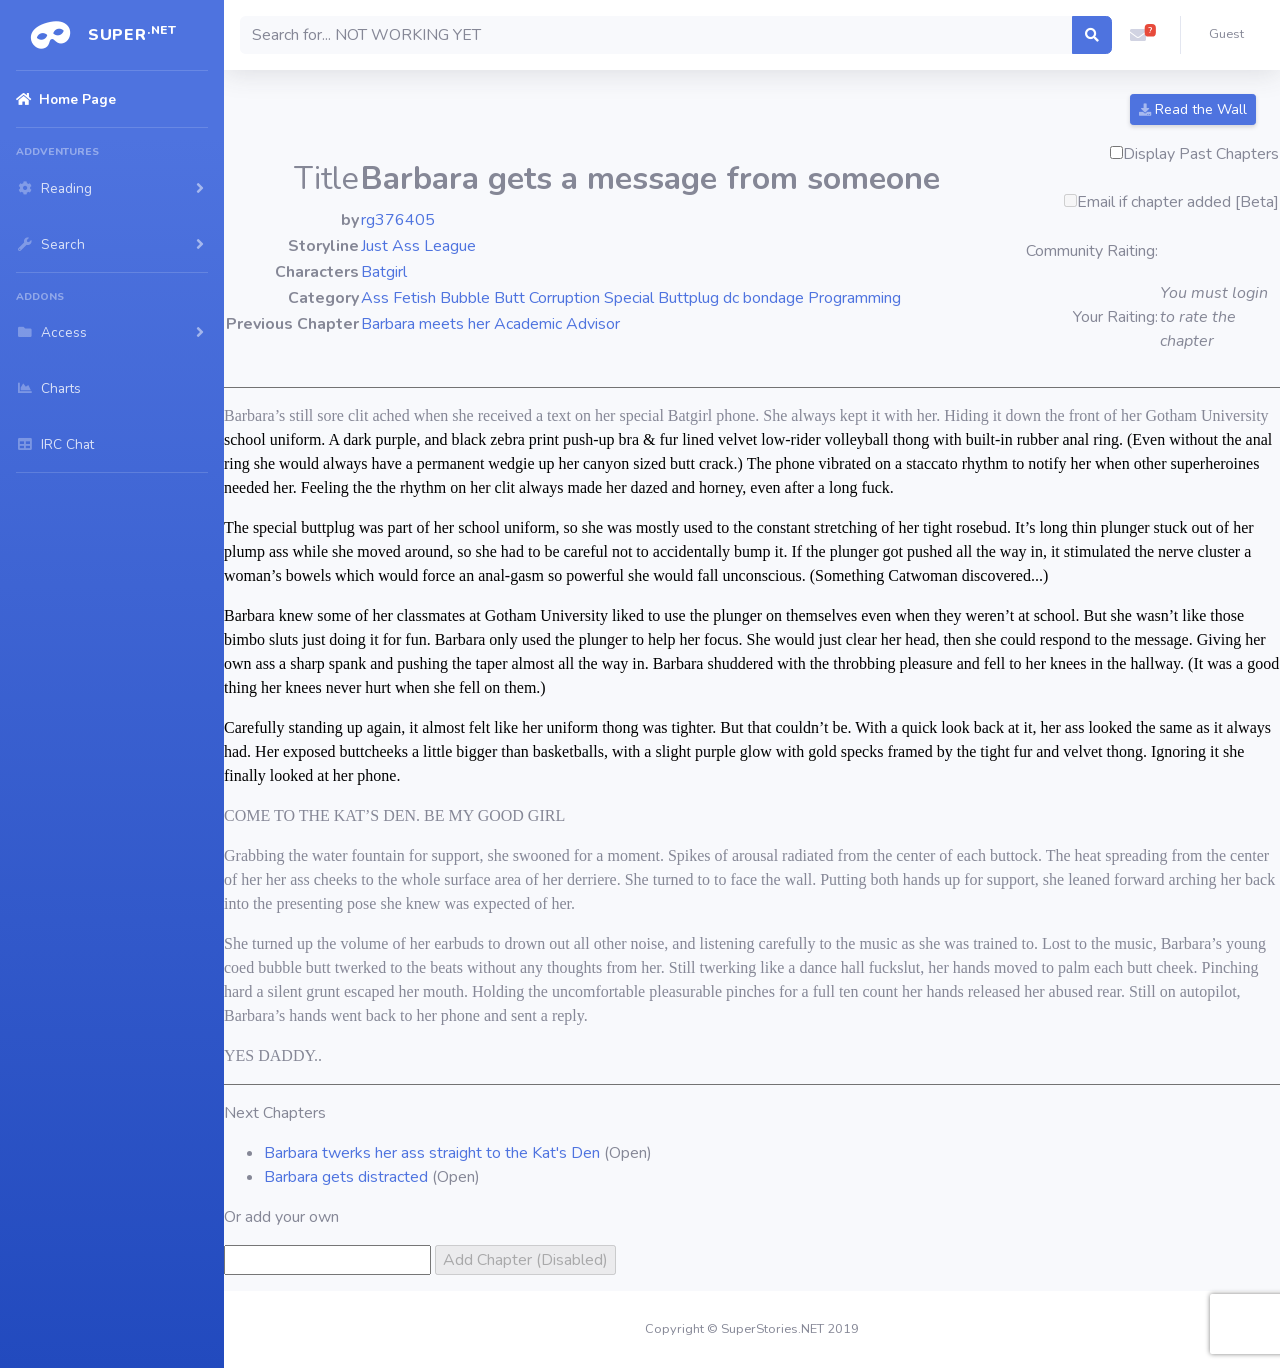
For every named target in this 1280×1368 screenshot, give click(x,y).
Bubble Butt (482, 298)
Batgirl (384, 272)
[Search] (656, 35)
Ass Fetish (398, 298)
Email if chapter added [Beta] (1178, 202)
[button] (1138, 35)
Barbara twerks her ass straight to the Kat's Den (432, 1153)
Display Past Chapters (1201, 154)
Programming (854, 298)
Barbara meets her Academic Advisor (490, 324)
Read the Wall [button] (1193, 109)
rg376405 (398, 220)
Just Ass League (418, 246)
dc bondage (763, 298)
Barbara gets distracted (346, 1177)
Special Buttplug (661, 298)
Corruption (564, 298)
